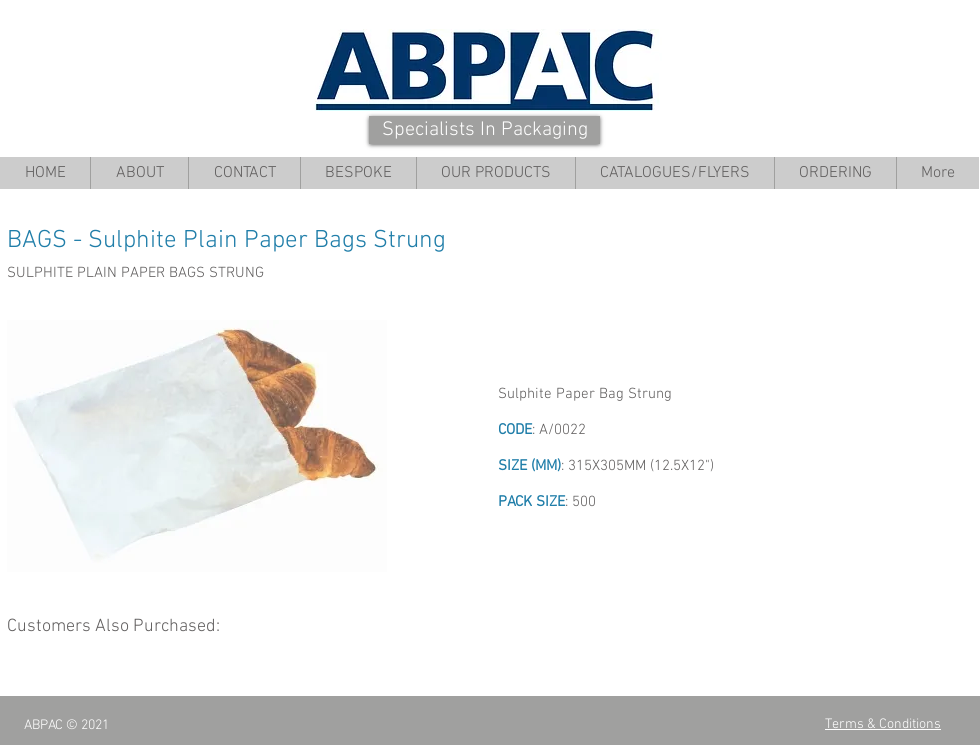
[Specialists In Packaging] (484, 130)
